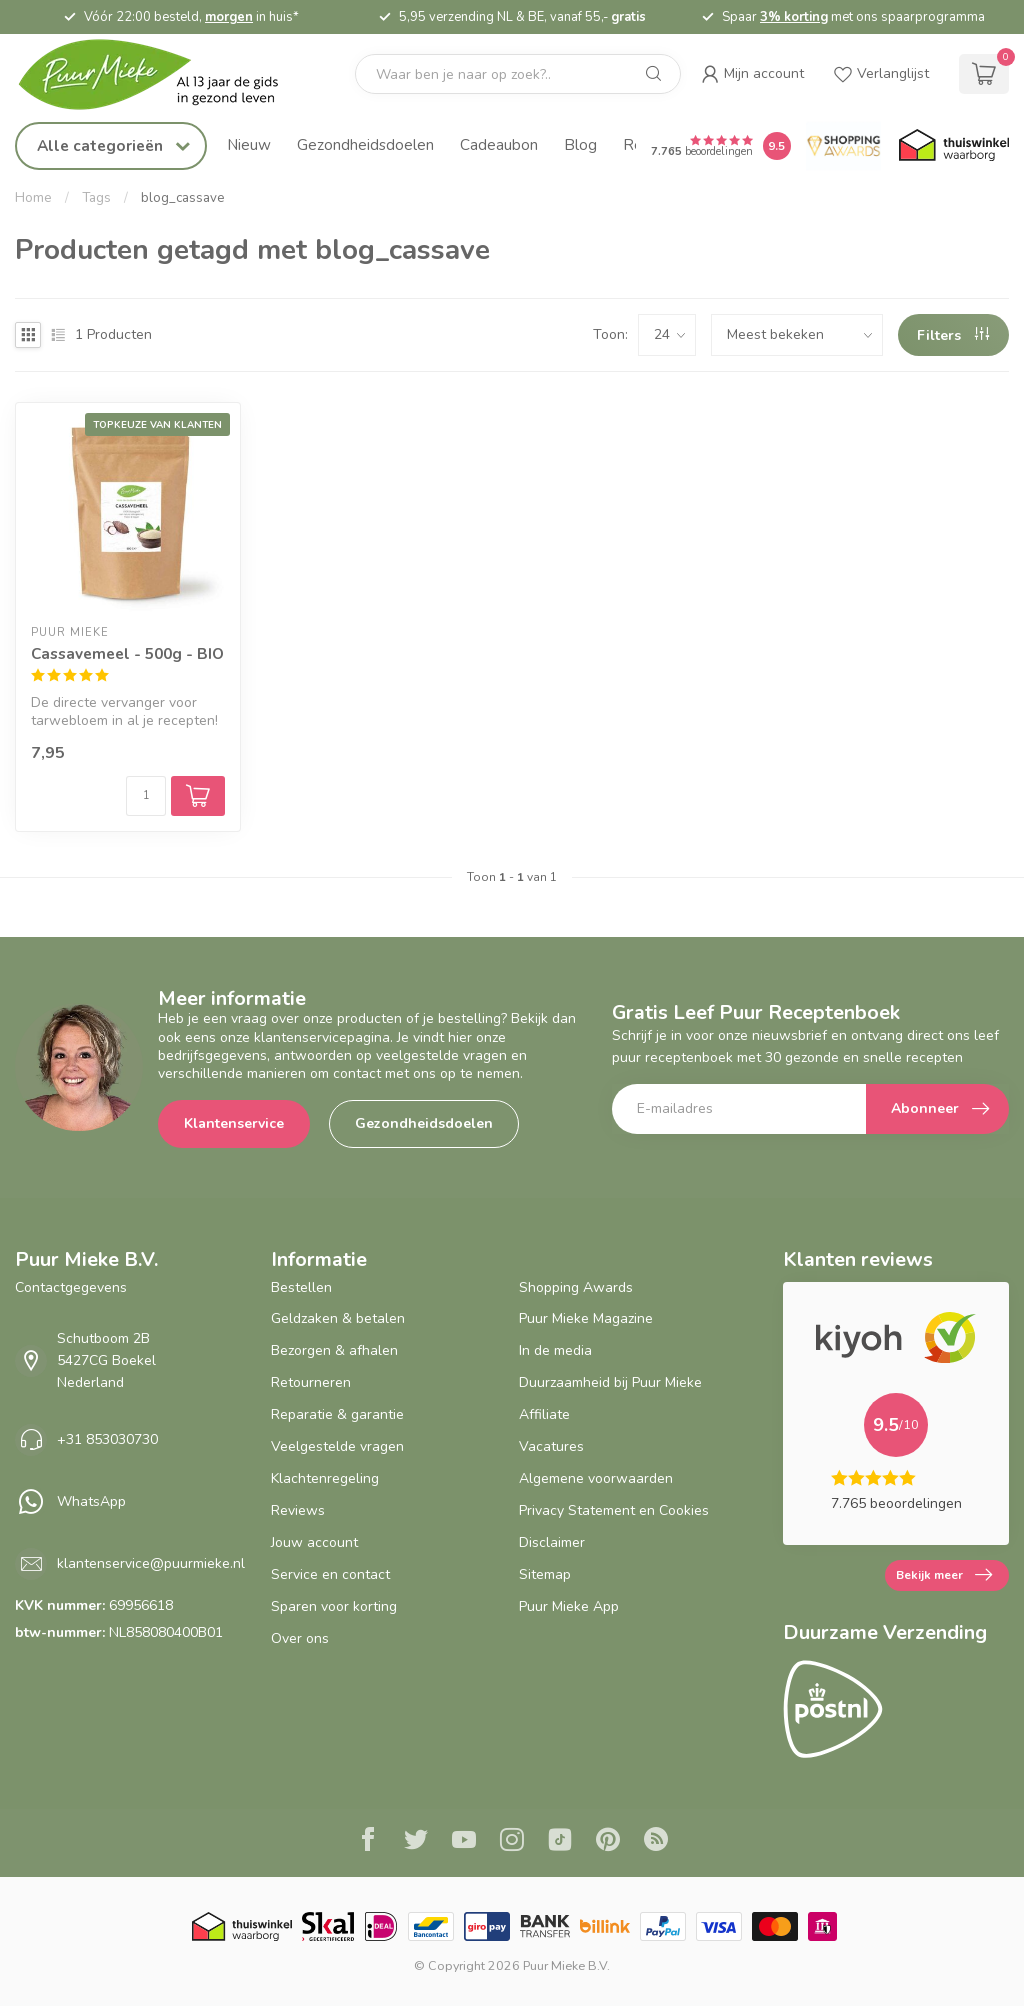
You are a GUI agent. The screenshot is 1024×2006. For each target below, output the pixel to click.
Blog (580, 144)
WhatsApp (91, 1501)
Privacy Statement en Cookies (614, 1510)
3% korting (794, 17)
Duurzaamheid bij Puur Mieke (610, 1382)
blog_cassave (183, 198)
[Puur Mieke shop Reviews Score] (777, 146)
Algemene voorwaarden (596, 1478)
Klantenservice (234, 1123)
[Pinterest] (608, 1842)
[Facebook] (368, 1842)
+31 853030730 (107, 1439)
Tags (96, 198)
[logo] (165, 74)
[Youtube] (464, 1842)
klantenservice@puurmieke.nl (151, 1563)
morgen (229, 17)
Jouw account (314, 1542)
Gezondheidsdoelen (365, 144)
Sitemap (545, 1574)
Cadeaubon (499, 144)
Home (33, 198)
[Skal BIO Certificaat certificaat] (327, 1926)
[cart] (984, 74)
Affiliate (544, 1414)
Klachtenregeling (325, 1478)
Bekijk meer (944, 1575)
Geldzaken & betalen (338, 1318)
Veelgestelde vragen (337, 1446)
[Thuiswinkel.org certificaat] (954, 146)
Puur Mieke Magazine (586, 1318)
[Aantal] (146, 796)
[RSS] (656, 1842)
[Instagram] (512, 1842)
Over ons (300, 1638)
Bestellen (301, 1287)
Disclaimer (552, 1542)
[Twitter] (416, 1842)
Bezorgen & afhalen (334, 1350)
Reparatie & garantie (337, 1414)
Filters (953, 335)
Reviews (298, 1510)
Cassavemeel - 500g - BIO (127, 653)
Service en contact (330, 1574)
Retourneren (311, 1382)
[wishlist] (881, 74)
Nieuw (249, 144)
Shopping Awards (576, 1287)
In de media (555, 1350)
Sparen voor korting (334, 1606)
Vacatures (551, 1446)
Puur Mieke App (569, 1606)
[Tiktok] (560, 1842)
